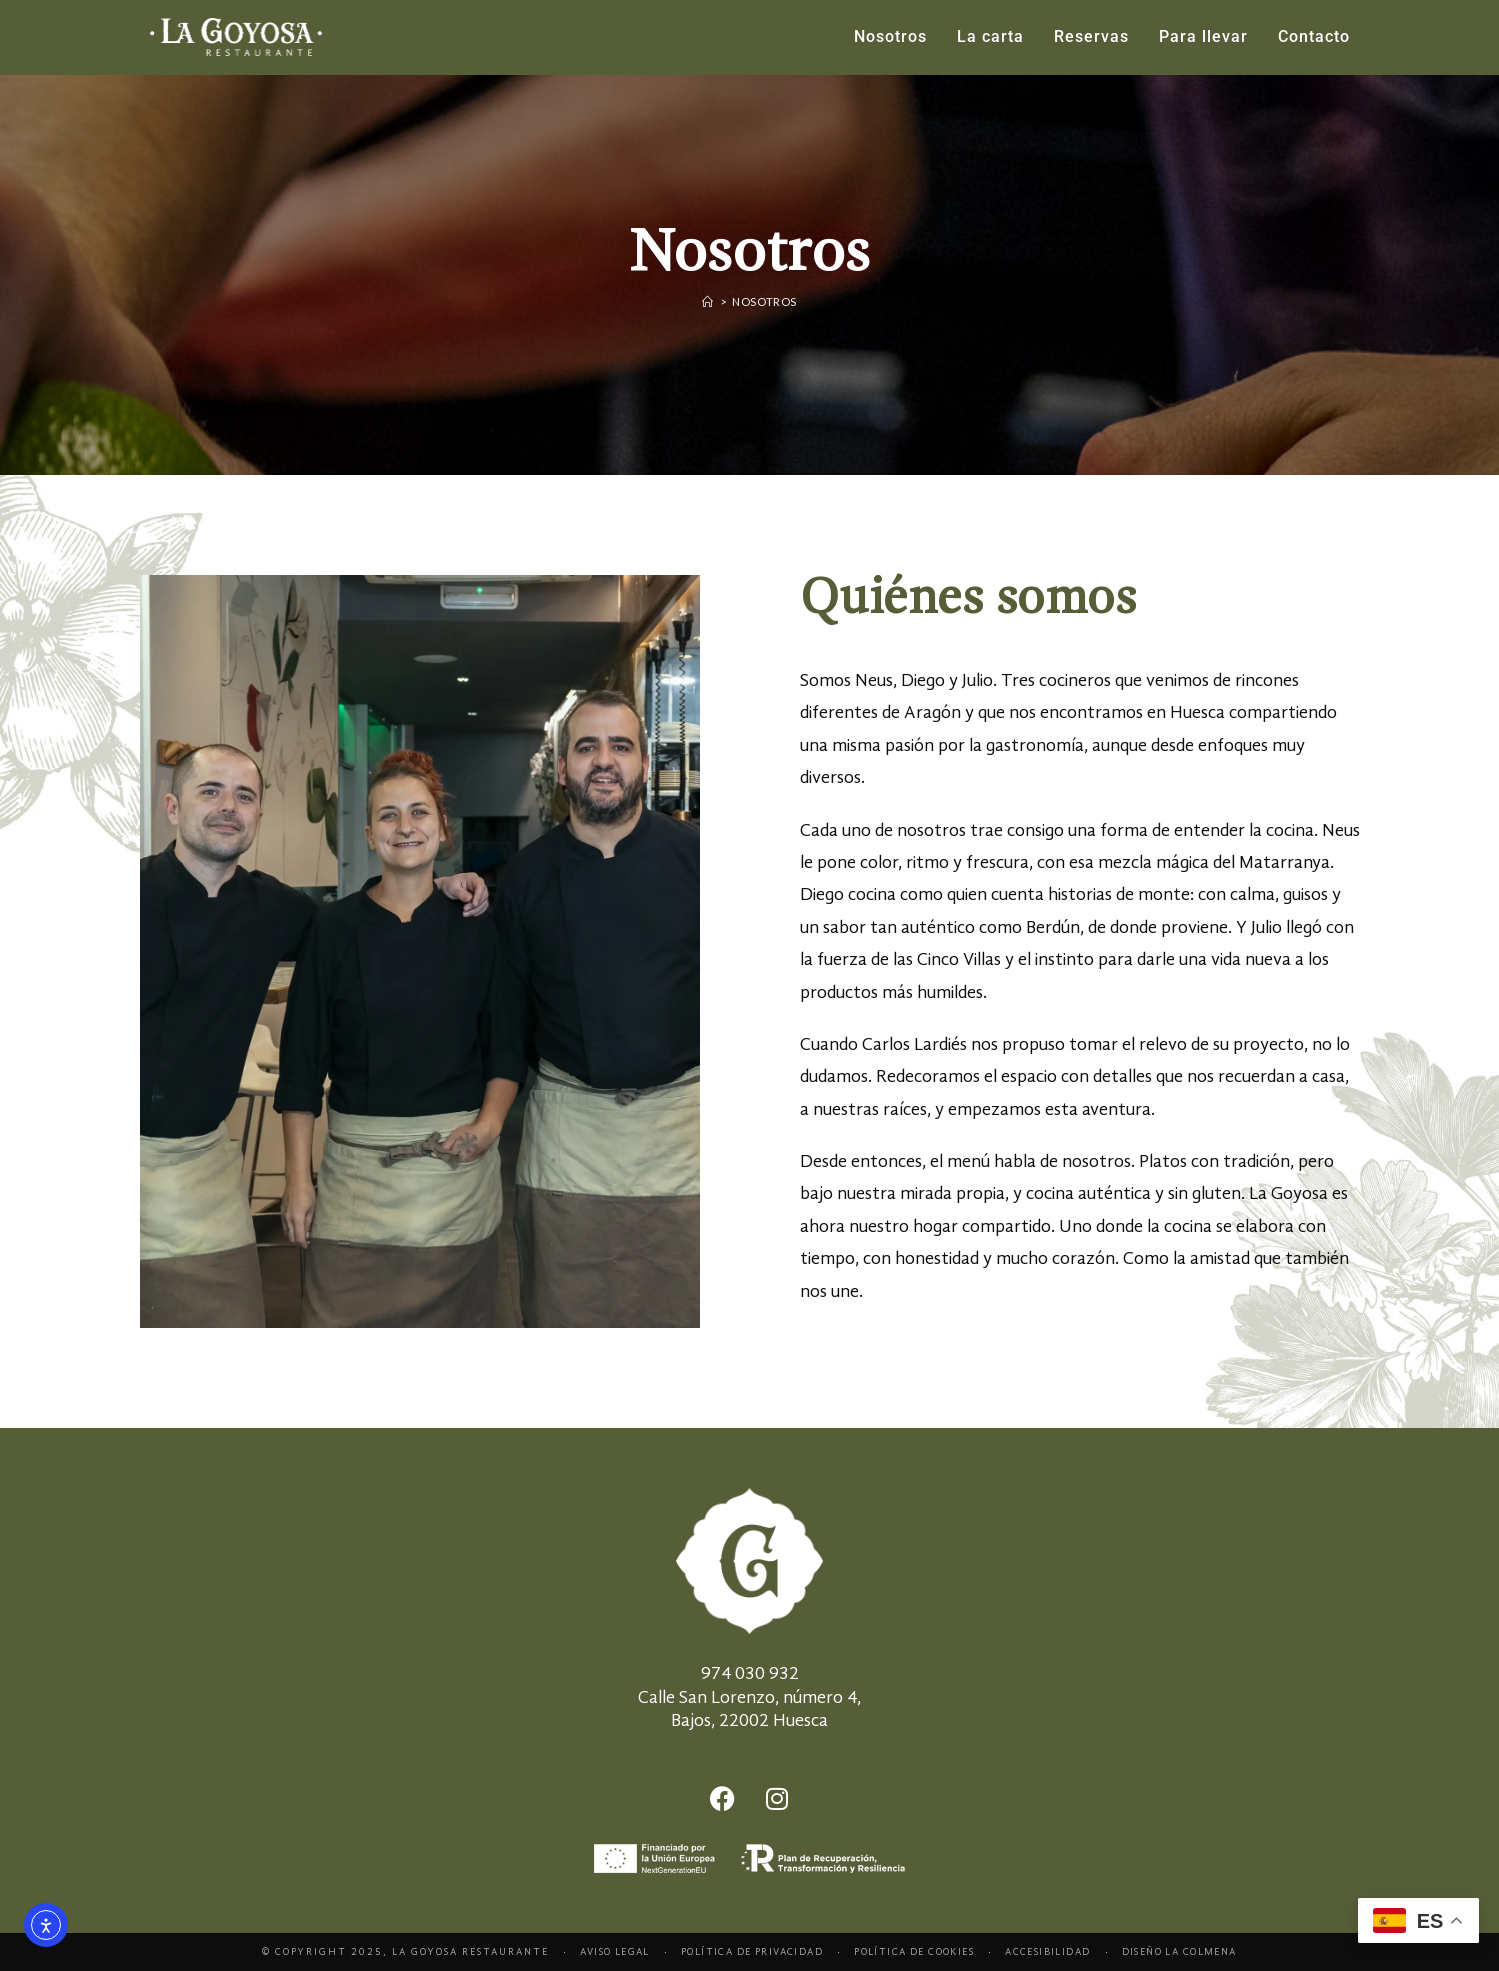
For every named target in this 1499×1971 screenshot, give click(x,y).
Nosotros (764, 301)
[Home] (708, 301)
